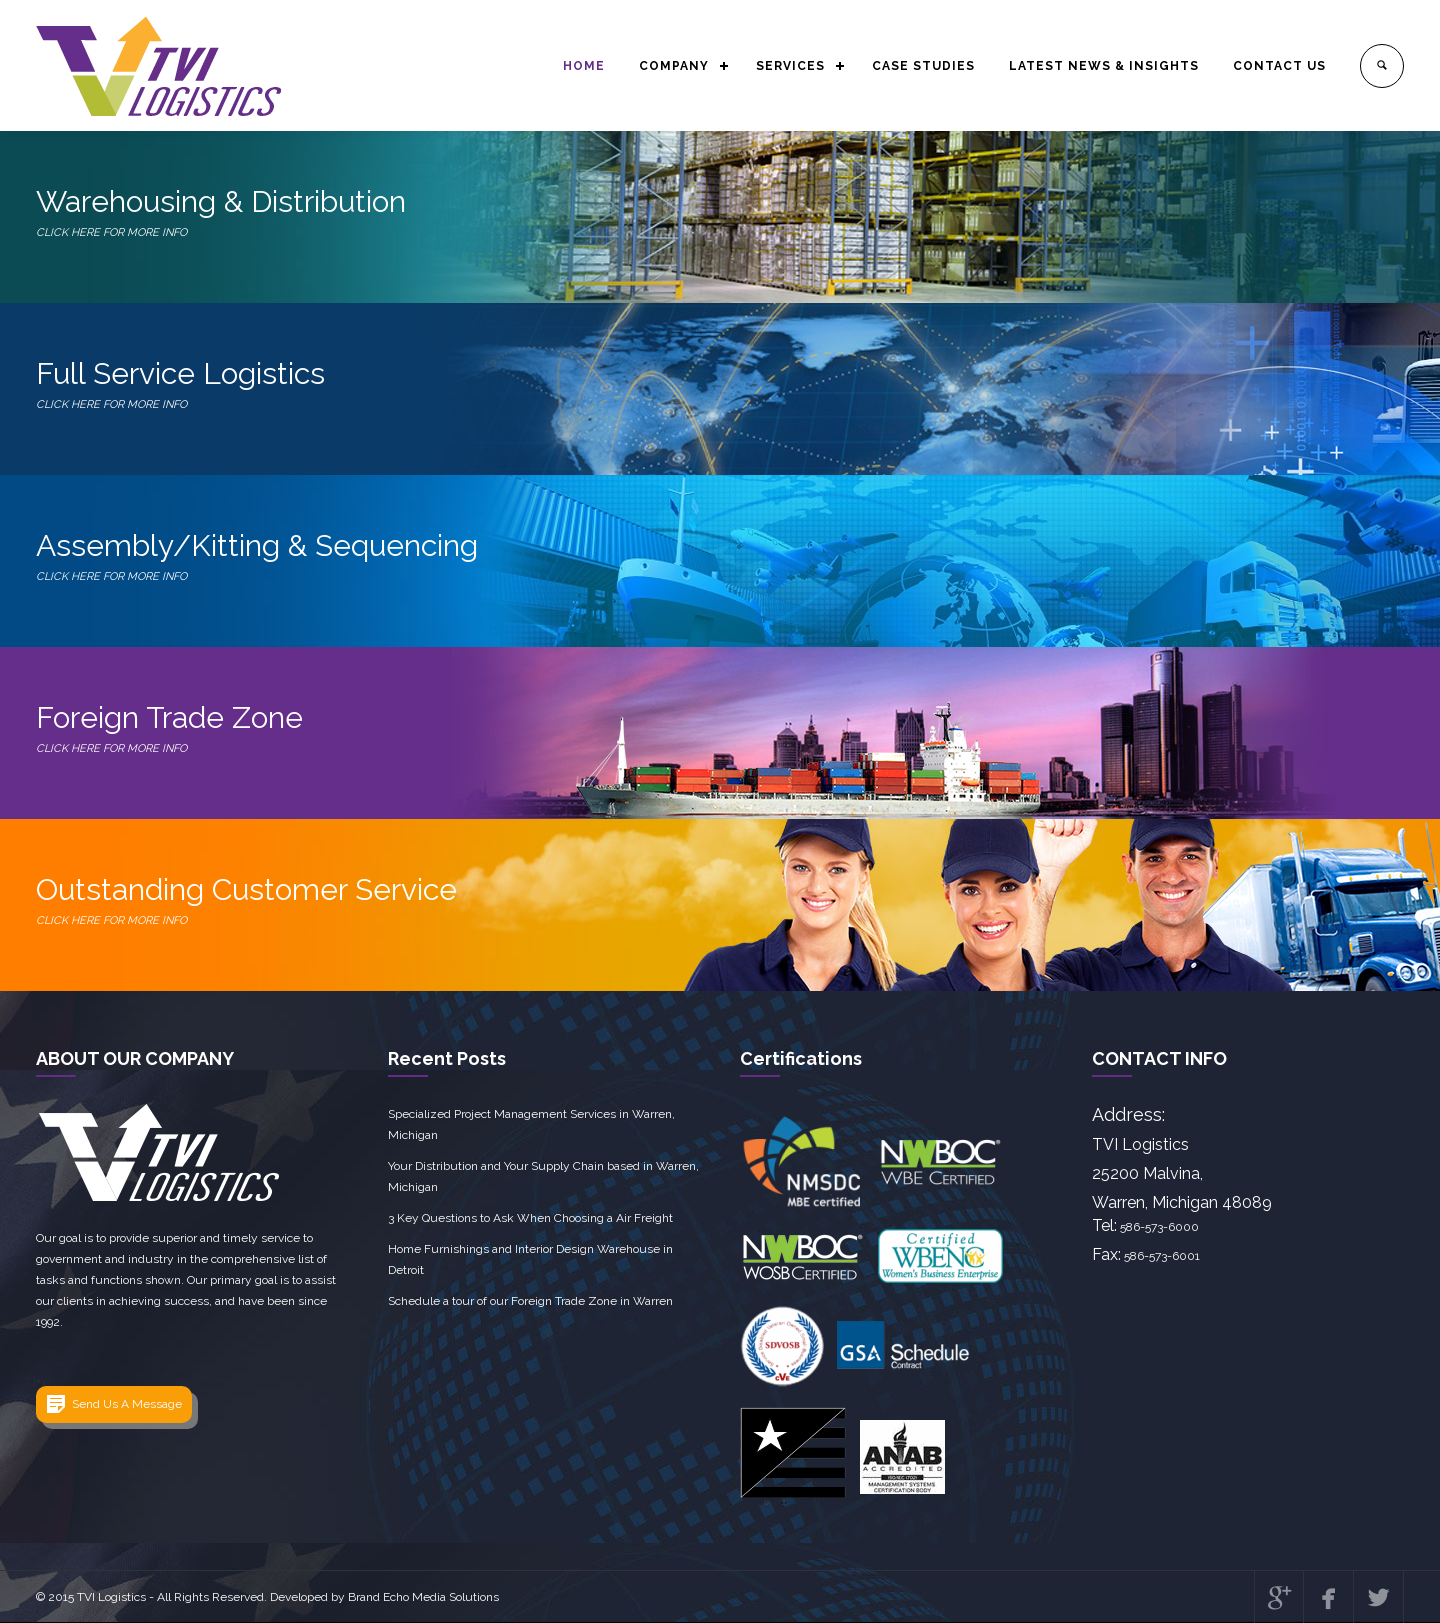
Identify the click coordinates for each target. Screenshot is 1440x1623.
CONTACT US (1279, 66)
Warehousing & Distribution (720, 213)
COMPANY (674, 66)
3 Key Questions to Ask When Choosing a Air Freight (530, 1218)
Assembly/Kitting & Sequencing (720, 557)
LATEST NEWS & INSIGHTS (1104, 66)
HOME (584, 66)
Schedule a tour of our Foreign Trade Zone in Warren (530, 1301)
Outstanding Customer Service (720, 901)
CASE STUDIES (923, 66)
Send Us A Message (127, 1404)
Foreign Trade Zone (720, 729)
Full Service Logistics (720, 385)
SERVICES (790, 66)
